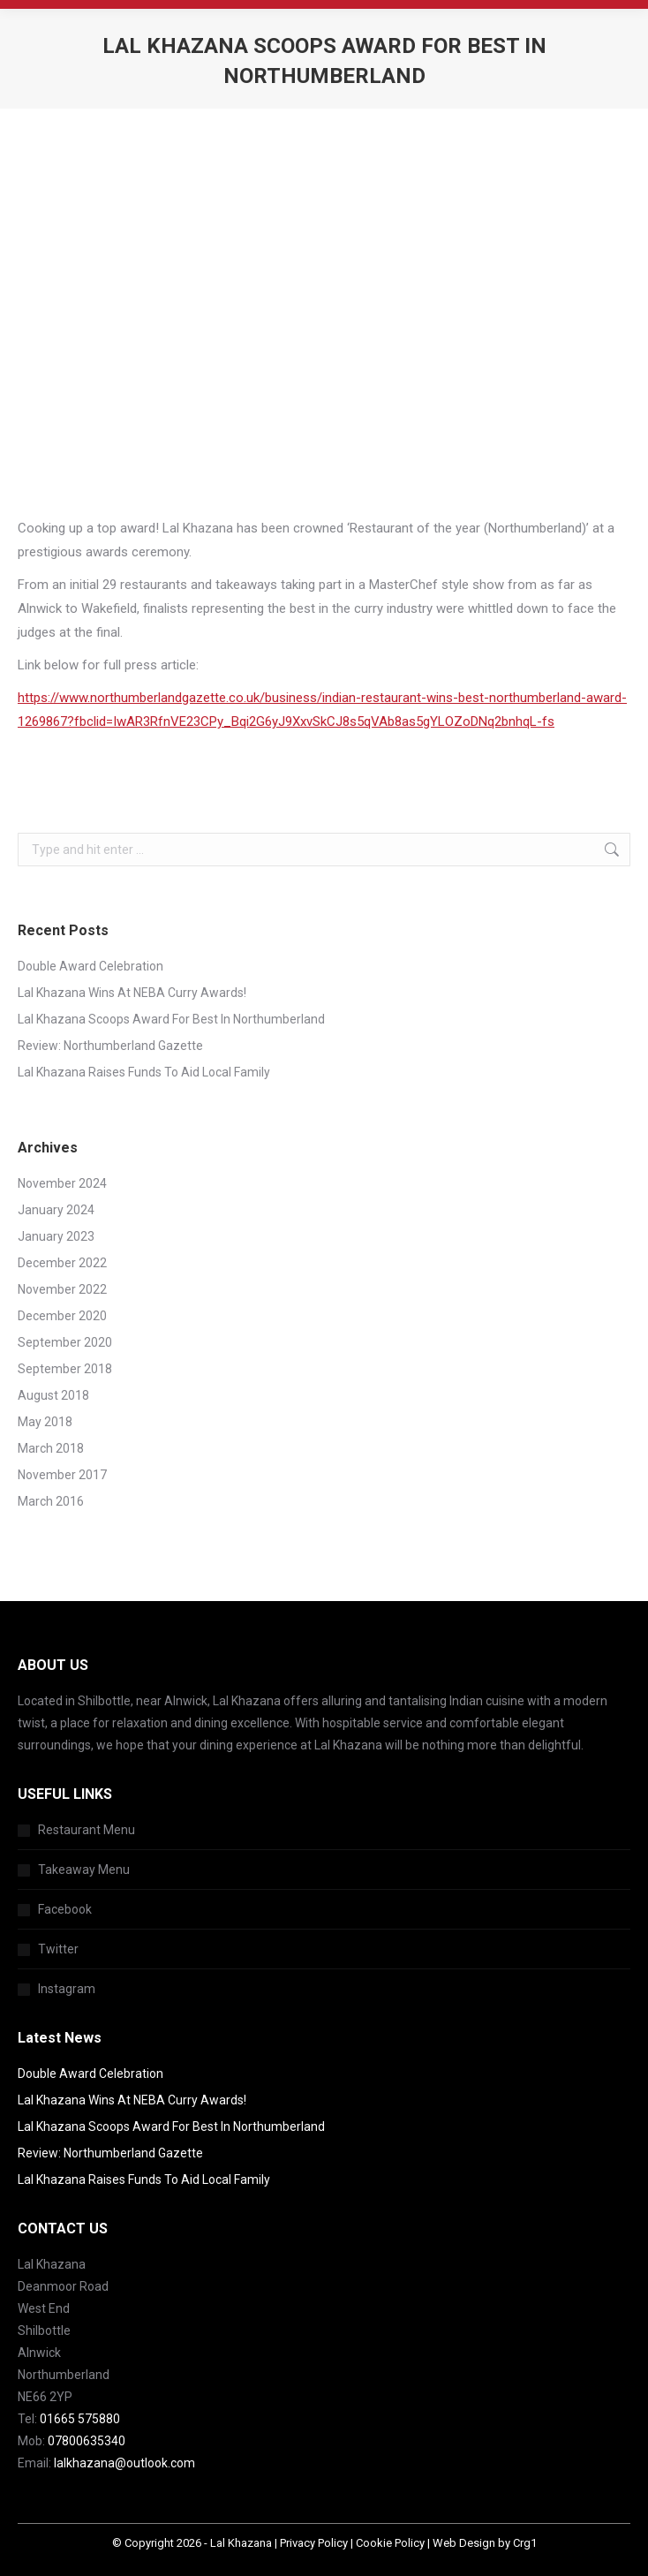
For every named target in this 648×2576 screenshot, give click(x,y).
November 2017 (62, 1475)
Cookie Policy (390, 2543)
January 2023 (56, 1236)
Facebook (65, 1909)
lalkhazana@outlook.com (124, 2463)
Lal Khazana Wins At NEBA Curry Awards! (132, 993)
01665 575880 (80, 2419)
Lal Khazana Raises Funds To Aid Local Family (144, 1072)
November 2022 (62, 1289)
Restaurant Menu (86, 1830)
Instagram (66, 1989)
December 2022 (62, 1263)
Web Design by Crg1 (485, 2543)
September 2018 (65, 1369)
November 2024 (62, 1183)
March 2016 (51, 1501)
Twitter (58, 1949)
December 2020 (62, 1316)
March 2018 (51, 1448)
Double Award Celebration (90, 966)
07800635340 (86, 2441)
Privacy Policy (314, 2543)
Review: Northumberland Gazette (110, 1046)
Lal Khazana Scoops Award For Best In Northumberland (171, 1019)
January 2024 (56, 1210)
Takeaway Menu (84, 1869)
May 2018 (45, 1422)
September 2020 (65, 1342)
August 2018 (53, 1395)
